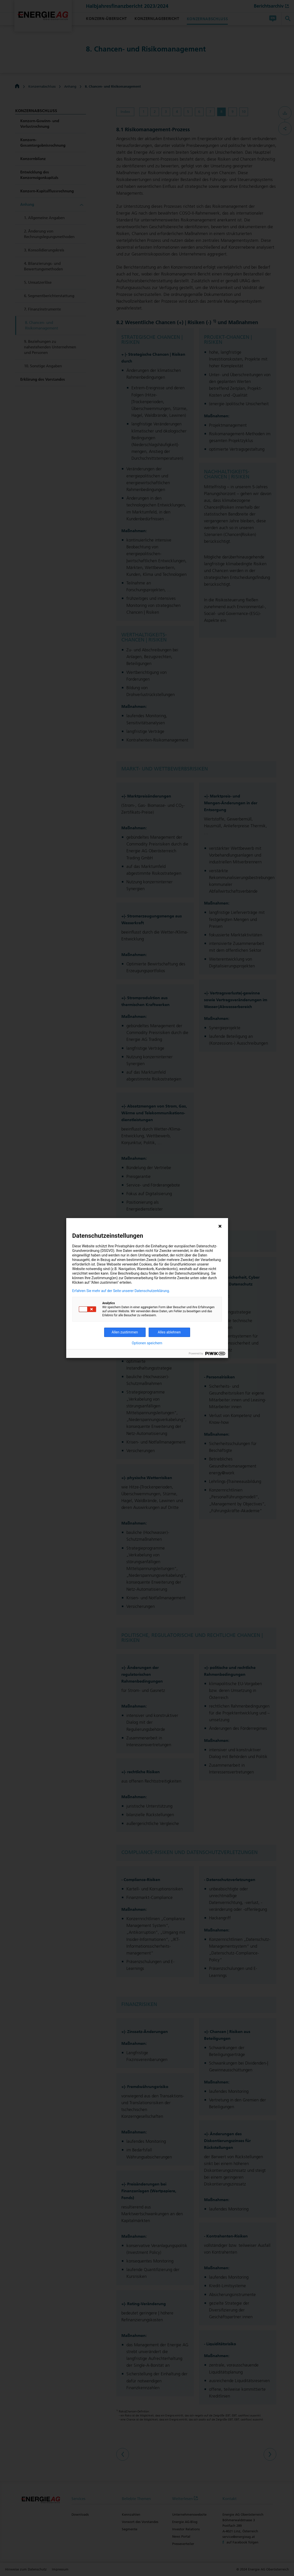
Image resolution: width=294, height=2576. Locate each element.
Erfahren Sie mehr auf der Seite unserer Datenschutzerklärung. (121, 1291)
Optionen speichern (147, 1343)
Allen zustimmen (124, 1332)
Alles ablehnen (169, 1332)
